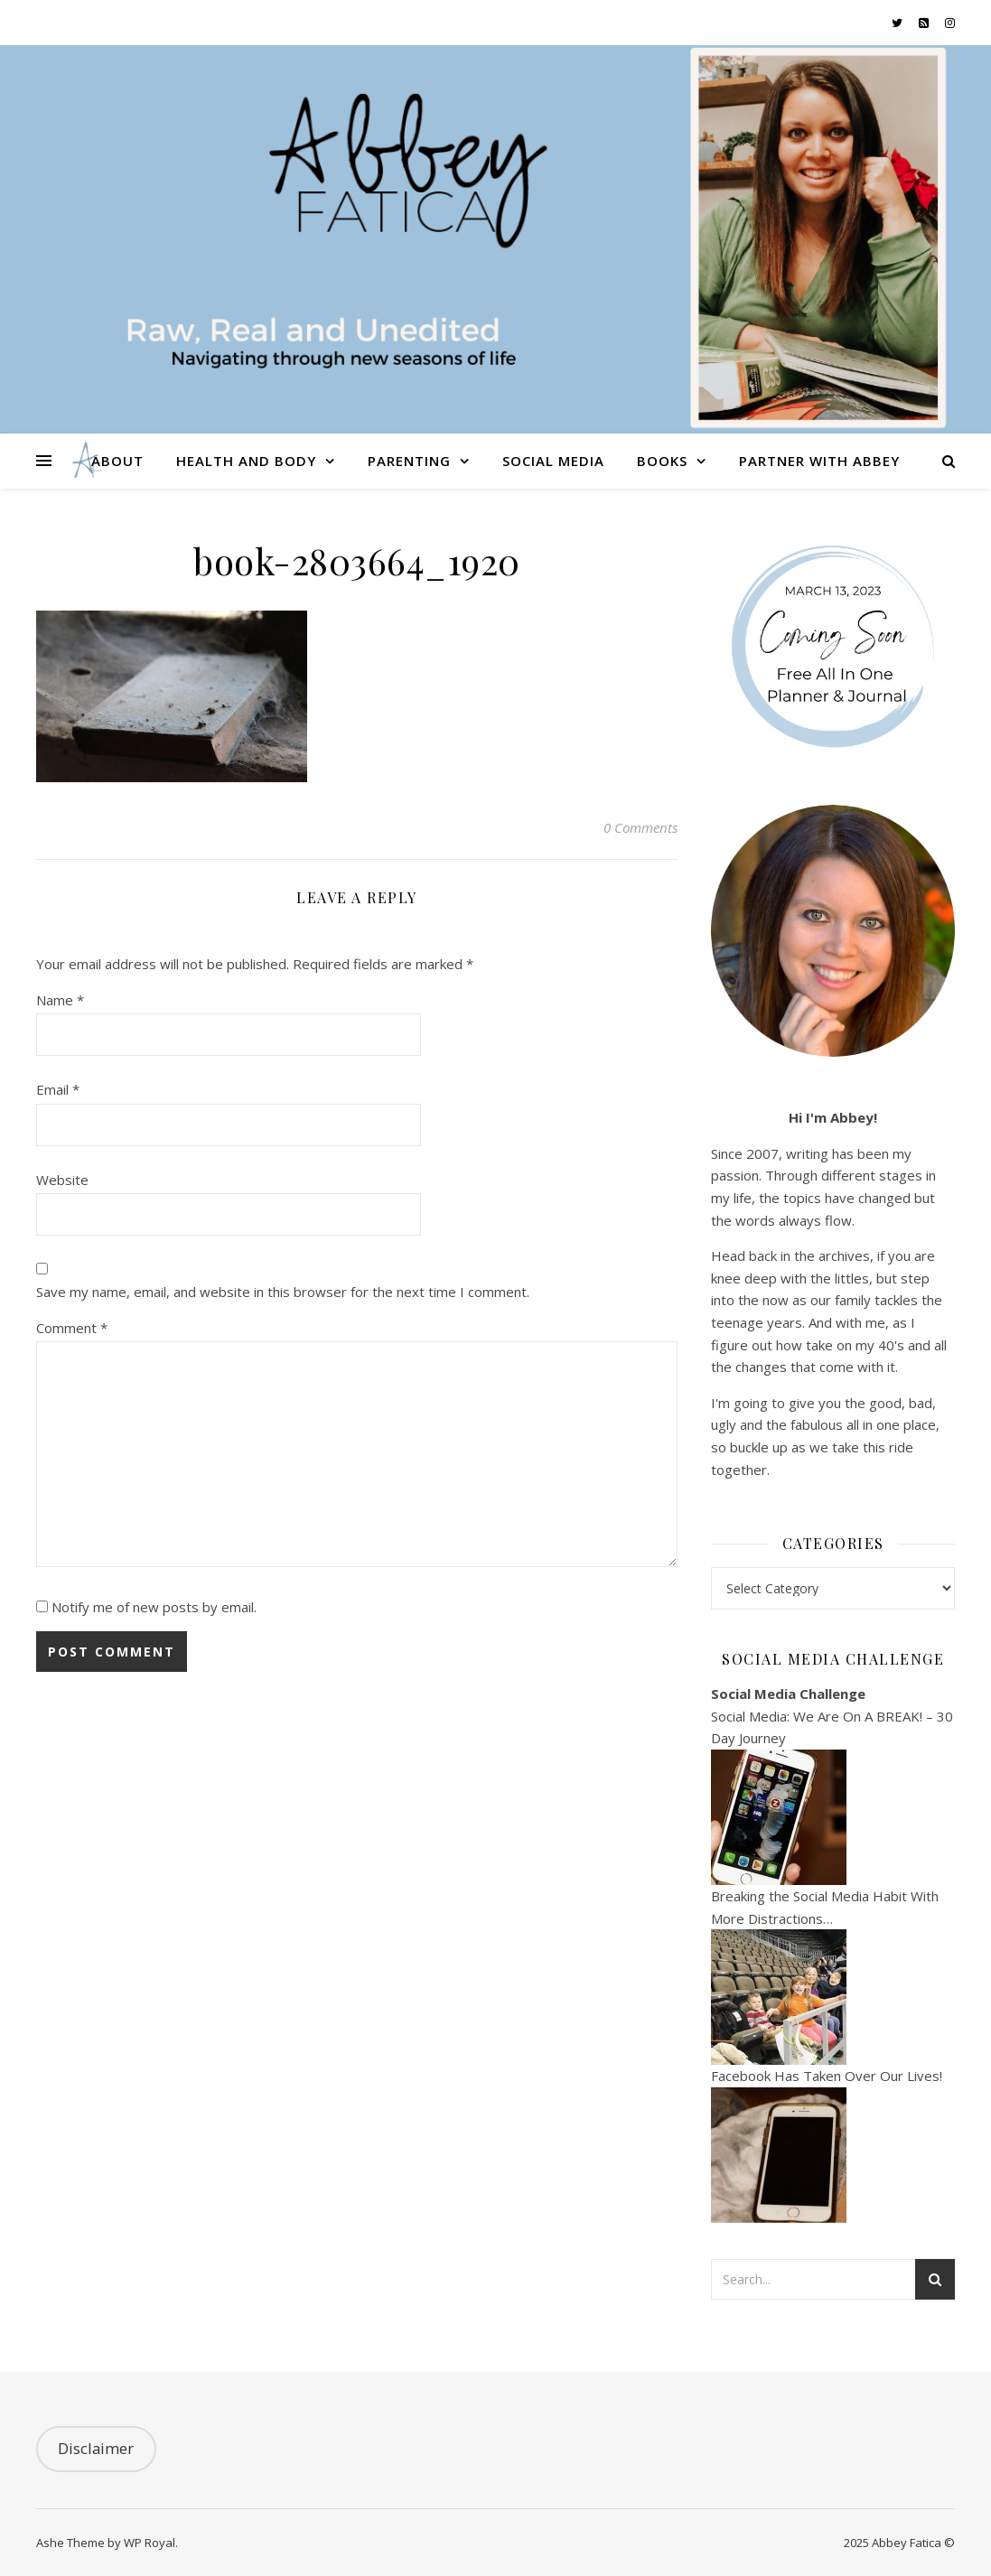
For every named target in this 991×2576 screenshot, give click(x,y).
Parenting (409, 461)
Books (662, 461)
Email (57, 1089)
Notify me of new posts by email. (154, 1607)
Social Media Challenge (788, 1694)
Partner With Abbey (819, 461)
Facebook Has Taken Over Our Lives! (826, 2076)
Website (62, 1180)
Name (60, 1000)
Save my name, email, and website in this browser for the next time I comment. (282, 1292)
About (117, 461)
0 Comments (640, 827)
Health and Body (246, 461)
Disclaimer (96, 2448)
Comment (72, 1328)
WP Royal (149, 2542)
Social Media (553, 461)
